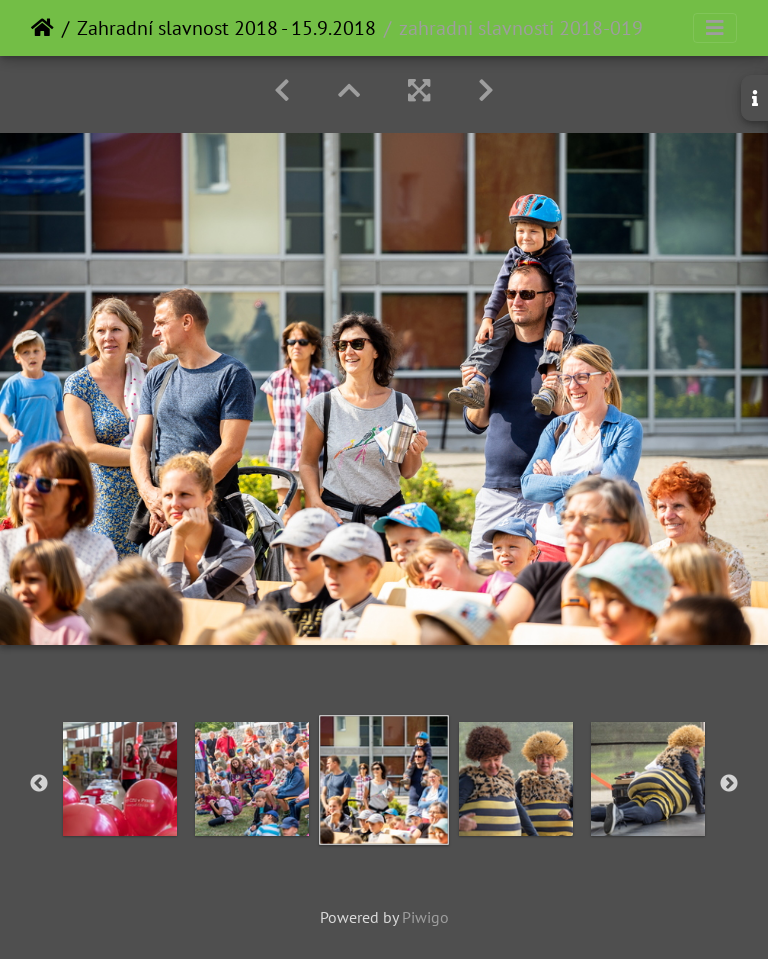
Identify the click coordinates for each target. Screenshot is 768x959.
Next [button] (729, 784)
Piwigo (425, 917)
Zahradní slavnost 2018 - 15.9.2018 (226, 28)
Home (42, 28)
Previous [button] (39, 784)
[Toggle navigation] (715, 28)
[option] (120, 779)
